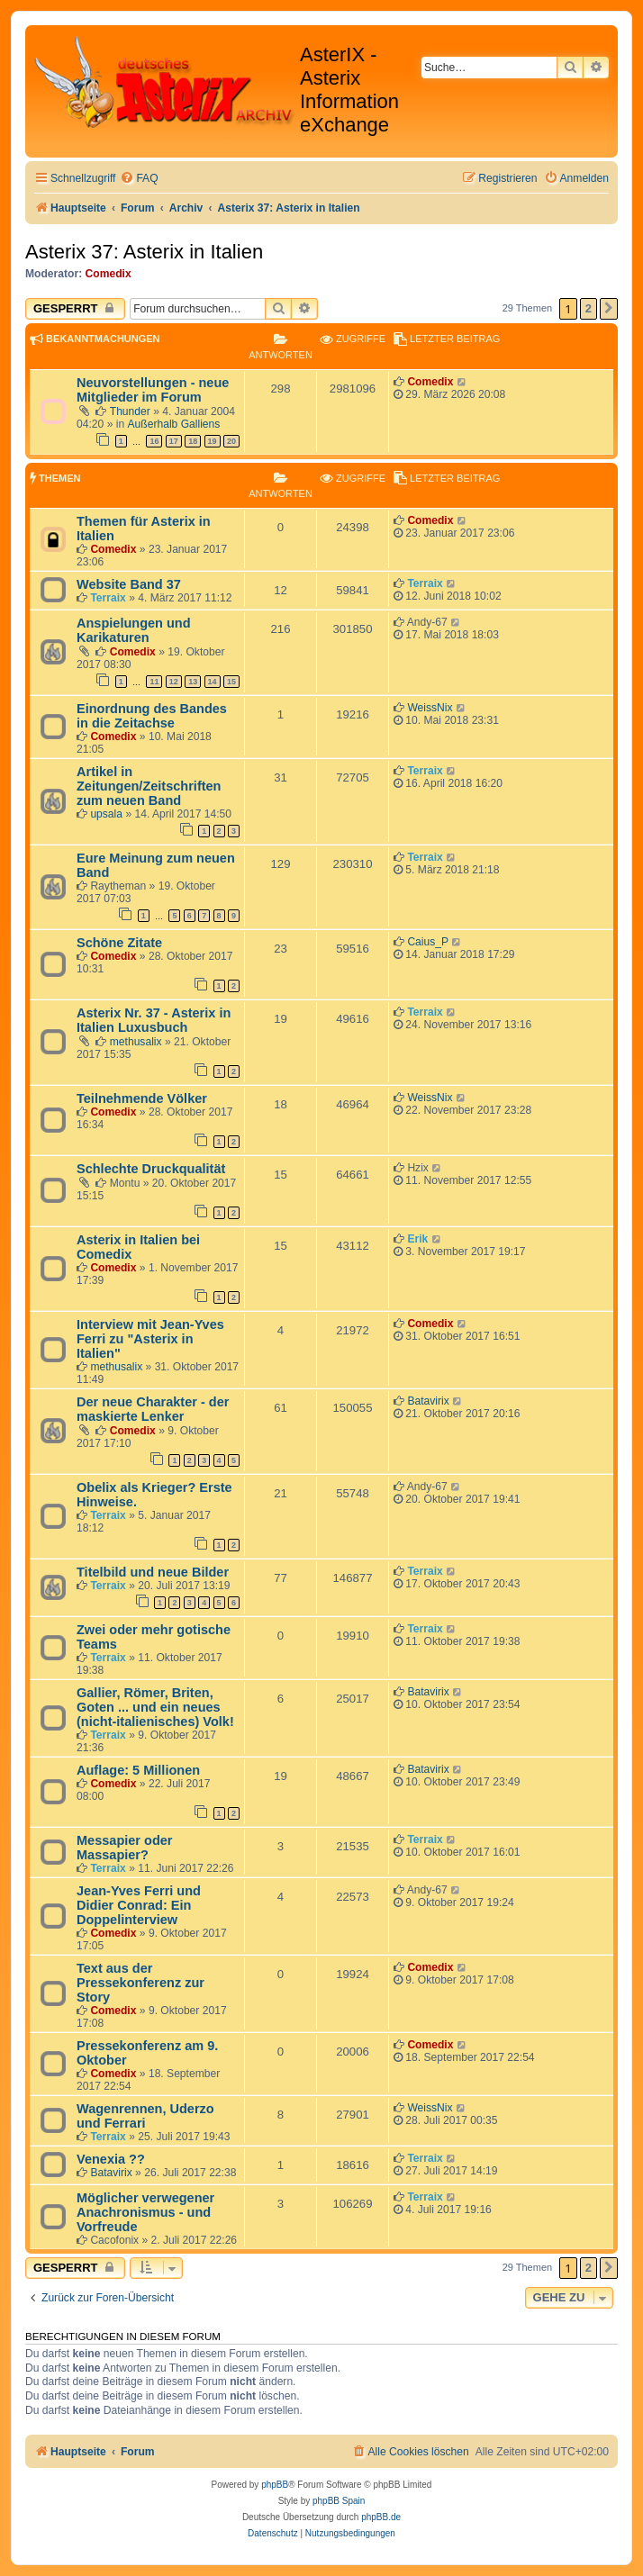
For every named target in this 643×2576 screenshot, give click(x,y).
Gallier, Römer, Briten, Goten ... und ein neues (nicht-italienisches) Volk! (155, 1707)
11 (153, 681)
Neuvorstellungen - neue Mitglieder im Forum (153, 389)
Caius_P (427, 941)
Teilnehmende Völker (142, 1098)
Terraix (107, 598)
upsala (106, 814)
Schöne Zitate (119, 942)
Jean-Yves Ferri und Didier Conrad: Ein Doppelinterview (139, 1905)
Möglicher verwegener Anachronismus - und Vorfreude (145, 2212)
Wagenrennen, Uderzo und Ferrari (145, 2115)
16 (153, 441)
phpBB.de (381, 2517)
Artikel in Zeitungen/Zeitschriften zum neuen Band (149, 786)
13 (192, 681)
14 (212, 681)
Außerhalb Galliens (174, 424)
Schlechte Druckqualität (151, 1168)
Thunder (130, 411)
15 (231, 681)
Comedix (108, 273)
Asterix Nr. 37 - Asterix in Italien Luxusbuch (154, 1020)
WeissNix (429, 707)
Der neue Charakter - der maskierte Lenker (153, 1409)
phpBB (274, 2485)
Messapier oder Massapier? (125, 1847)
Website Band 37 (129, 584)
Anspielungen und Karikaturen (134, 630)
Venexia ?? (111, 2159)
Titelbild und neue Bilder (153, 1572)
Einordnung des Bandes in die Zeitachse (152, 715)
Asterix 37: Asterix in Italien (144, 251)
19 (212, 441)
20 (231, 441)
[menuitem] (139, 179)
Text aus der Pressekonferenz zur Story (140, 1982)
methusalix (136, 1041)
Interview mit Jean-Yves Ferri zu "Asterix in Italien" (150, 1338)
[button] (609, 309)
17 (173, 441)
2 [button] (588, 308)
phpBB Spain (338, 2501)
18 (192, 441)
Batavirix (427, 1401)
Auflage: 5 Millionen (138, 1770)
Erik (417, 1239)
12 (173, 681)
